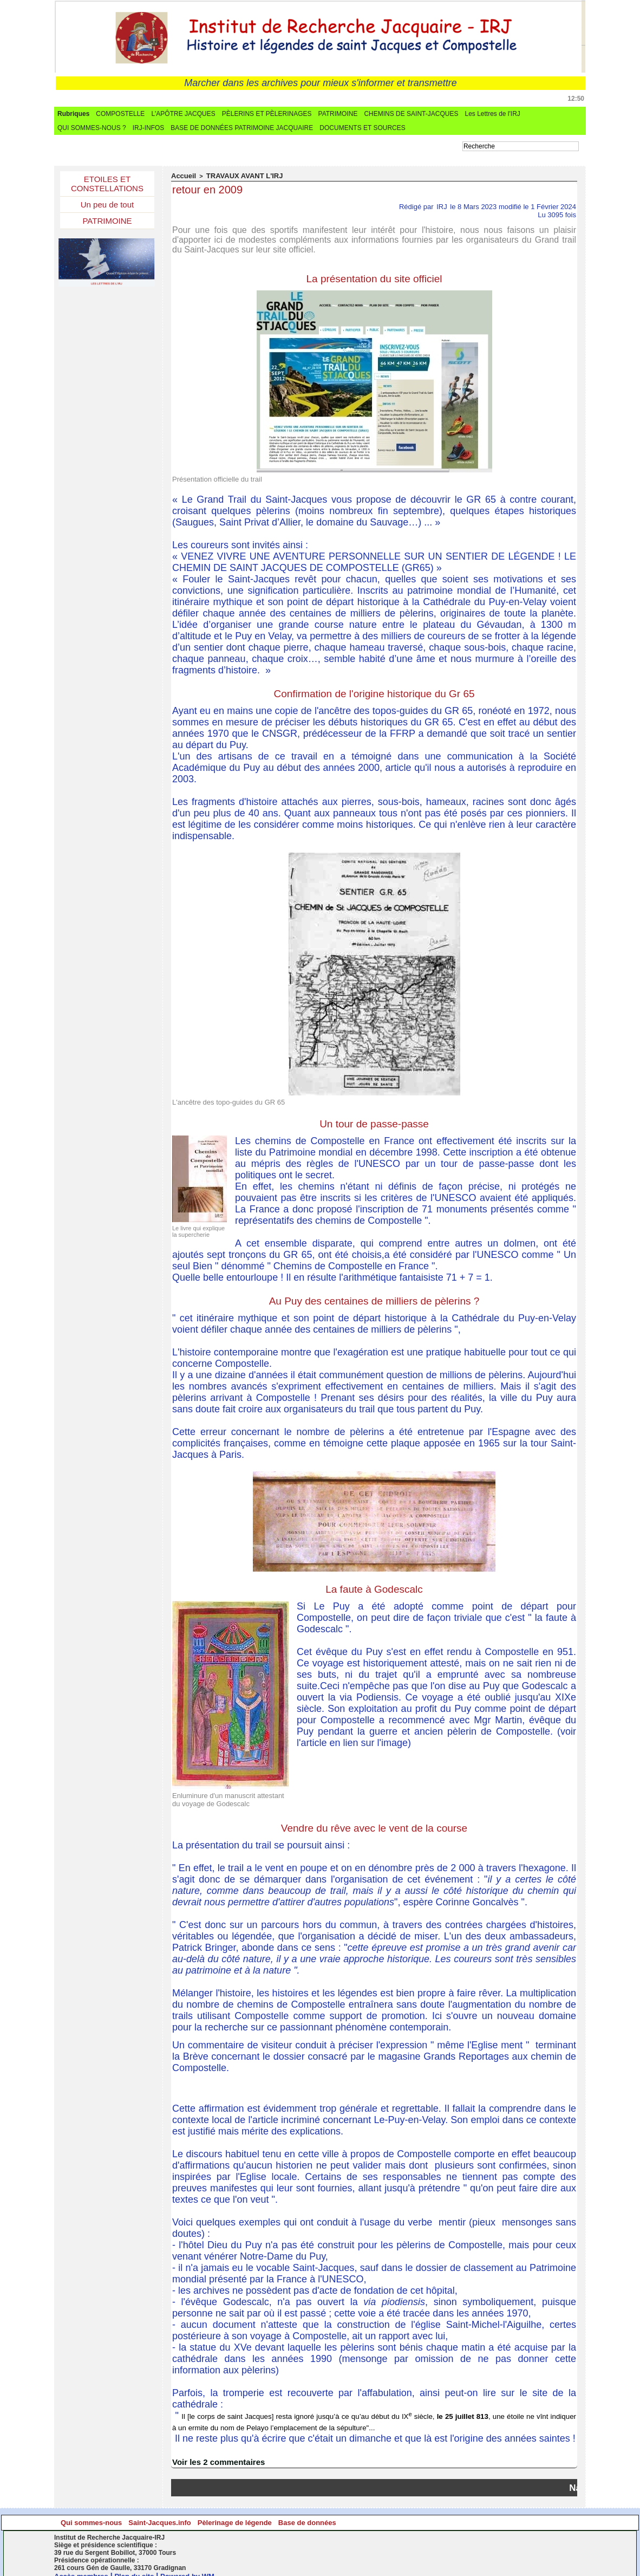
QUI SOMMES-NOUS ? (91, 128)
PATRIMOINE (338, 114)
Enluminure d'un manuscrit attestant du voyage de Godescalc (223, 1793)
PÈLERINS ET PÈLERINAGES (267, 114)
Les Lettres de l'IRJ (492, 114)
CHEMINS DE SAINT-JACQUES (411, 114)
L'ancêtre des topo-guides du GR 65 (219, 1098)
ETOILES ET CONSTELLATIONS (107, 185)
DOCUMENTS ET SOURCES (362, 128)
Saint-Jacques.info (253, 2515)
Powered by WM (196, 2568)
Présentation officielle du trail (210, 477)
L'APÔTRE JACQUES (183, 114)
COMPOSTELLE (120, 114)
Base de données (516, 2515)
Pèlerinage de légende (384, 2515)
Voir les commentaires (215, 2454)
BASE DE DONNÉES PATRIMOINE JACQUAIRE (242, 128)
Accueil (181, 175)
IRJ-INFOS (149, 128)
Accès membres (83, 2568)
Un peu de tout (107, 207)
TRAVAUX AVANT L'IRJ (235, 175)
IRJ (441, 206)
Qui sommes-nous (120, 2515)
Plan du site (140, 2568)
